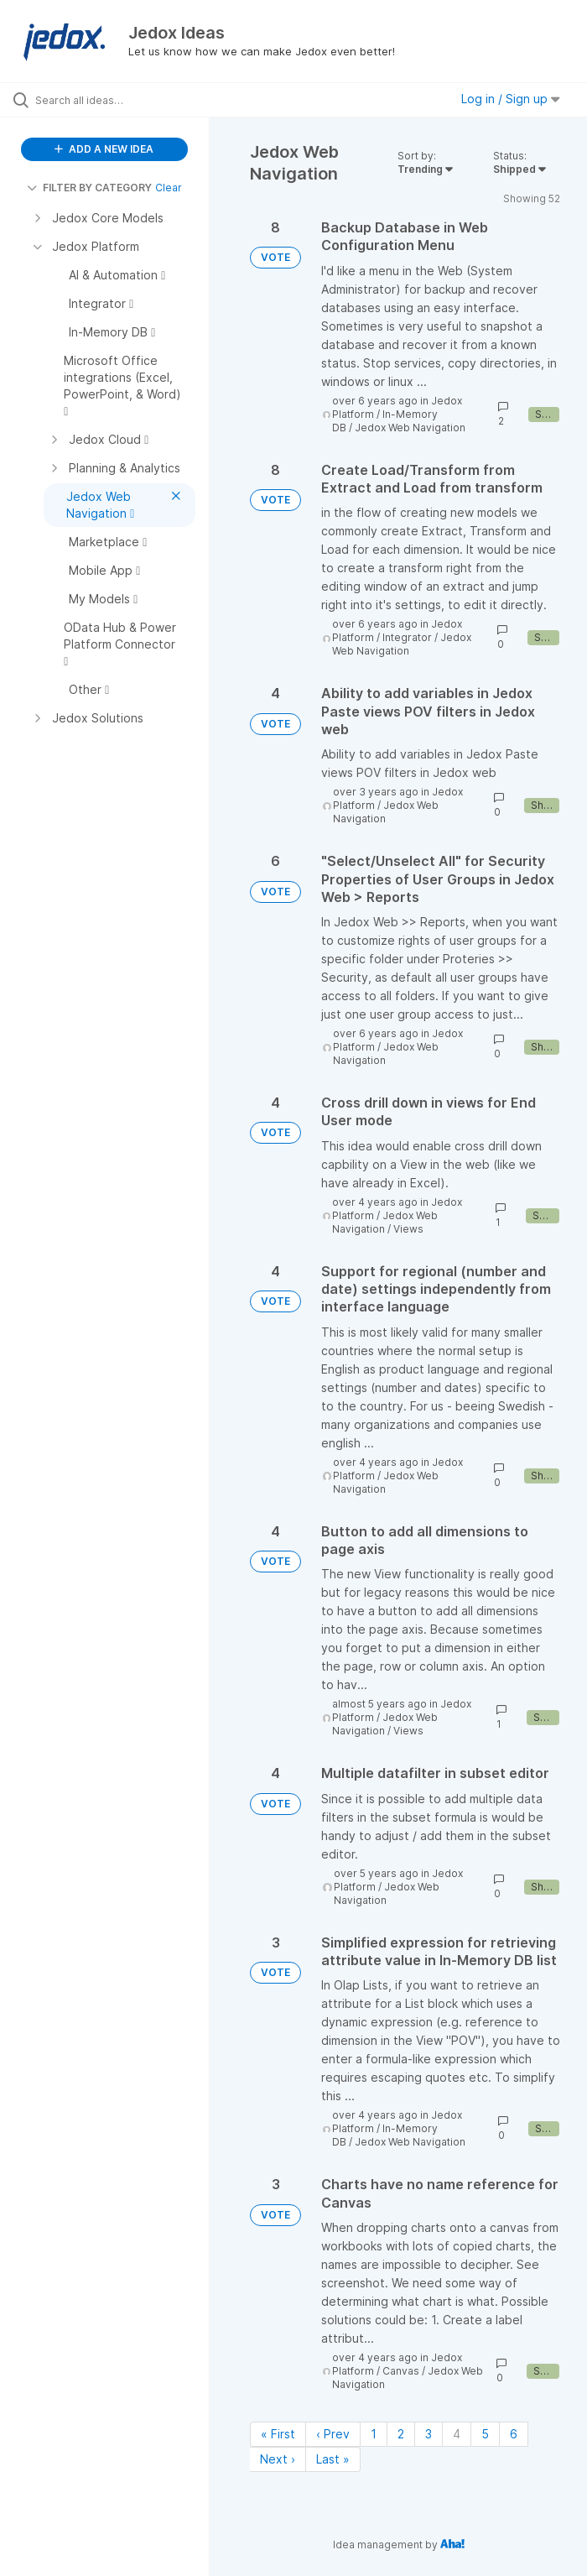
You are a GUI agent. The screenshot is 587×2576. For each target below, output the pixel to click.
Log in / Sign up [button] (510, 98)
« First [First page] (278, 2434)
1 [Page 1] (374, 2434)
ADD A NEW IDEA (104, 149)
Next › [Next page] (277, 2459)
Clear (168, 187)
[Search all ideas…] (113, 100)
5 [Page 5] (485, 2434)
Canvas (400, 2371)
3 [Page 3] (428, 2434)
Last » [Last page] (333, 2459)
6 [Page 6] (513, 2434)
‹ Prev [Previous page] (333, 2434)
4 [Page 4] (456, 2434)
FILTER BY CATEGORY (89, 187)
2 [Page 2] (400, 2434)
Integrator (407, 637)
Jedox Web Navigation (410, 427)
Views (408, 1229)
